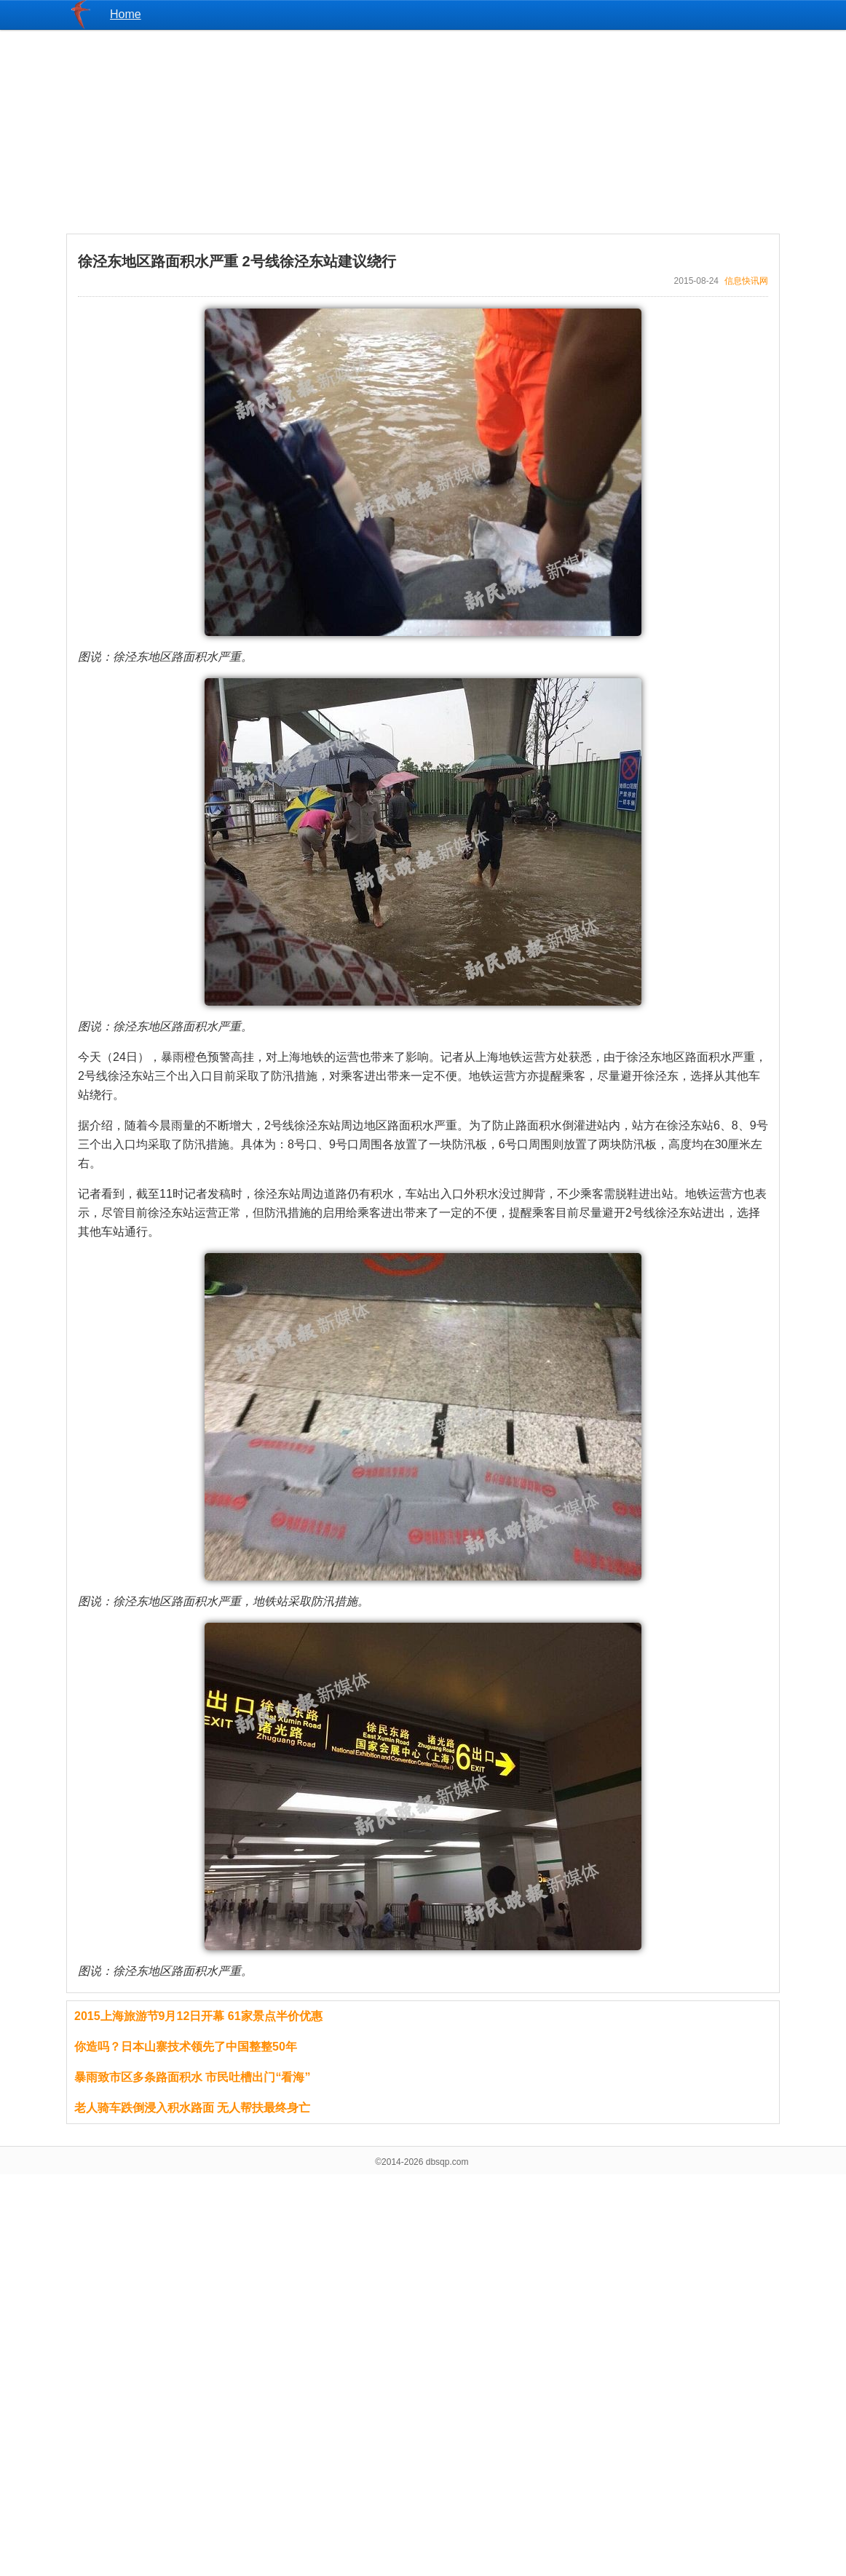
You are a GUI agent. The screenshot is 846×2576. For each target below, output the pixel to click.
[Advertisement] (423, 132)
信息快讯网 (746, 281)
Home (125, 14)
